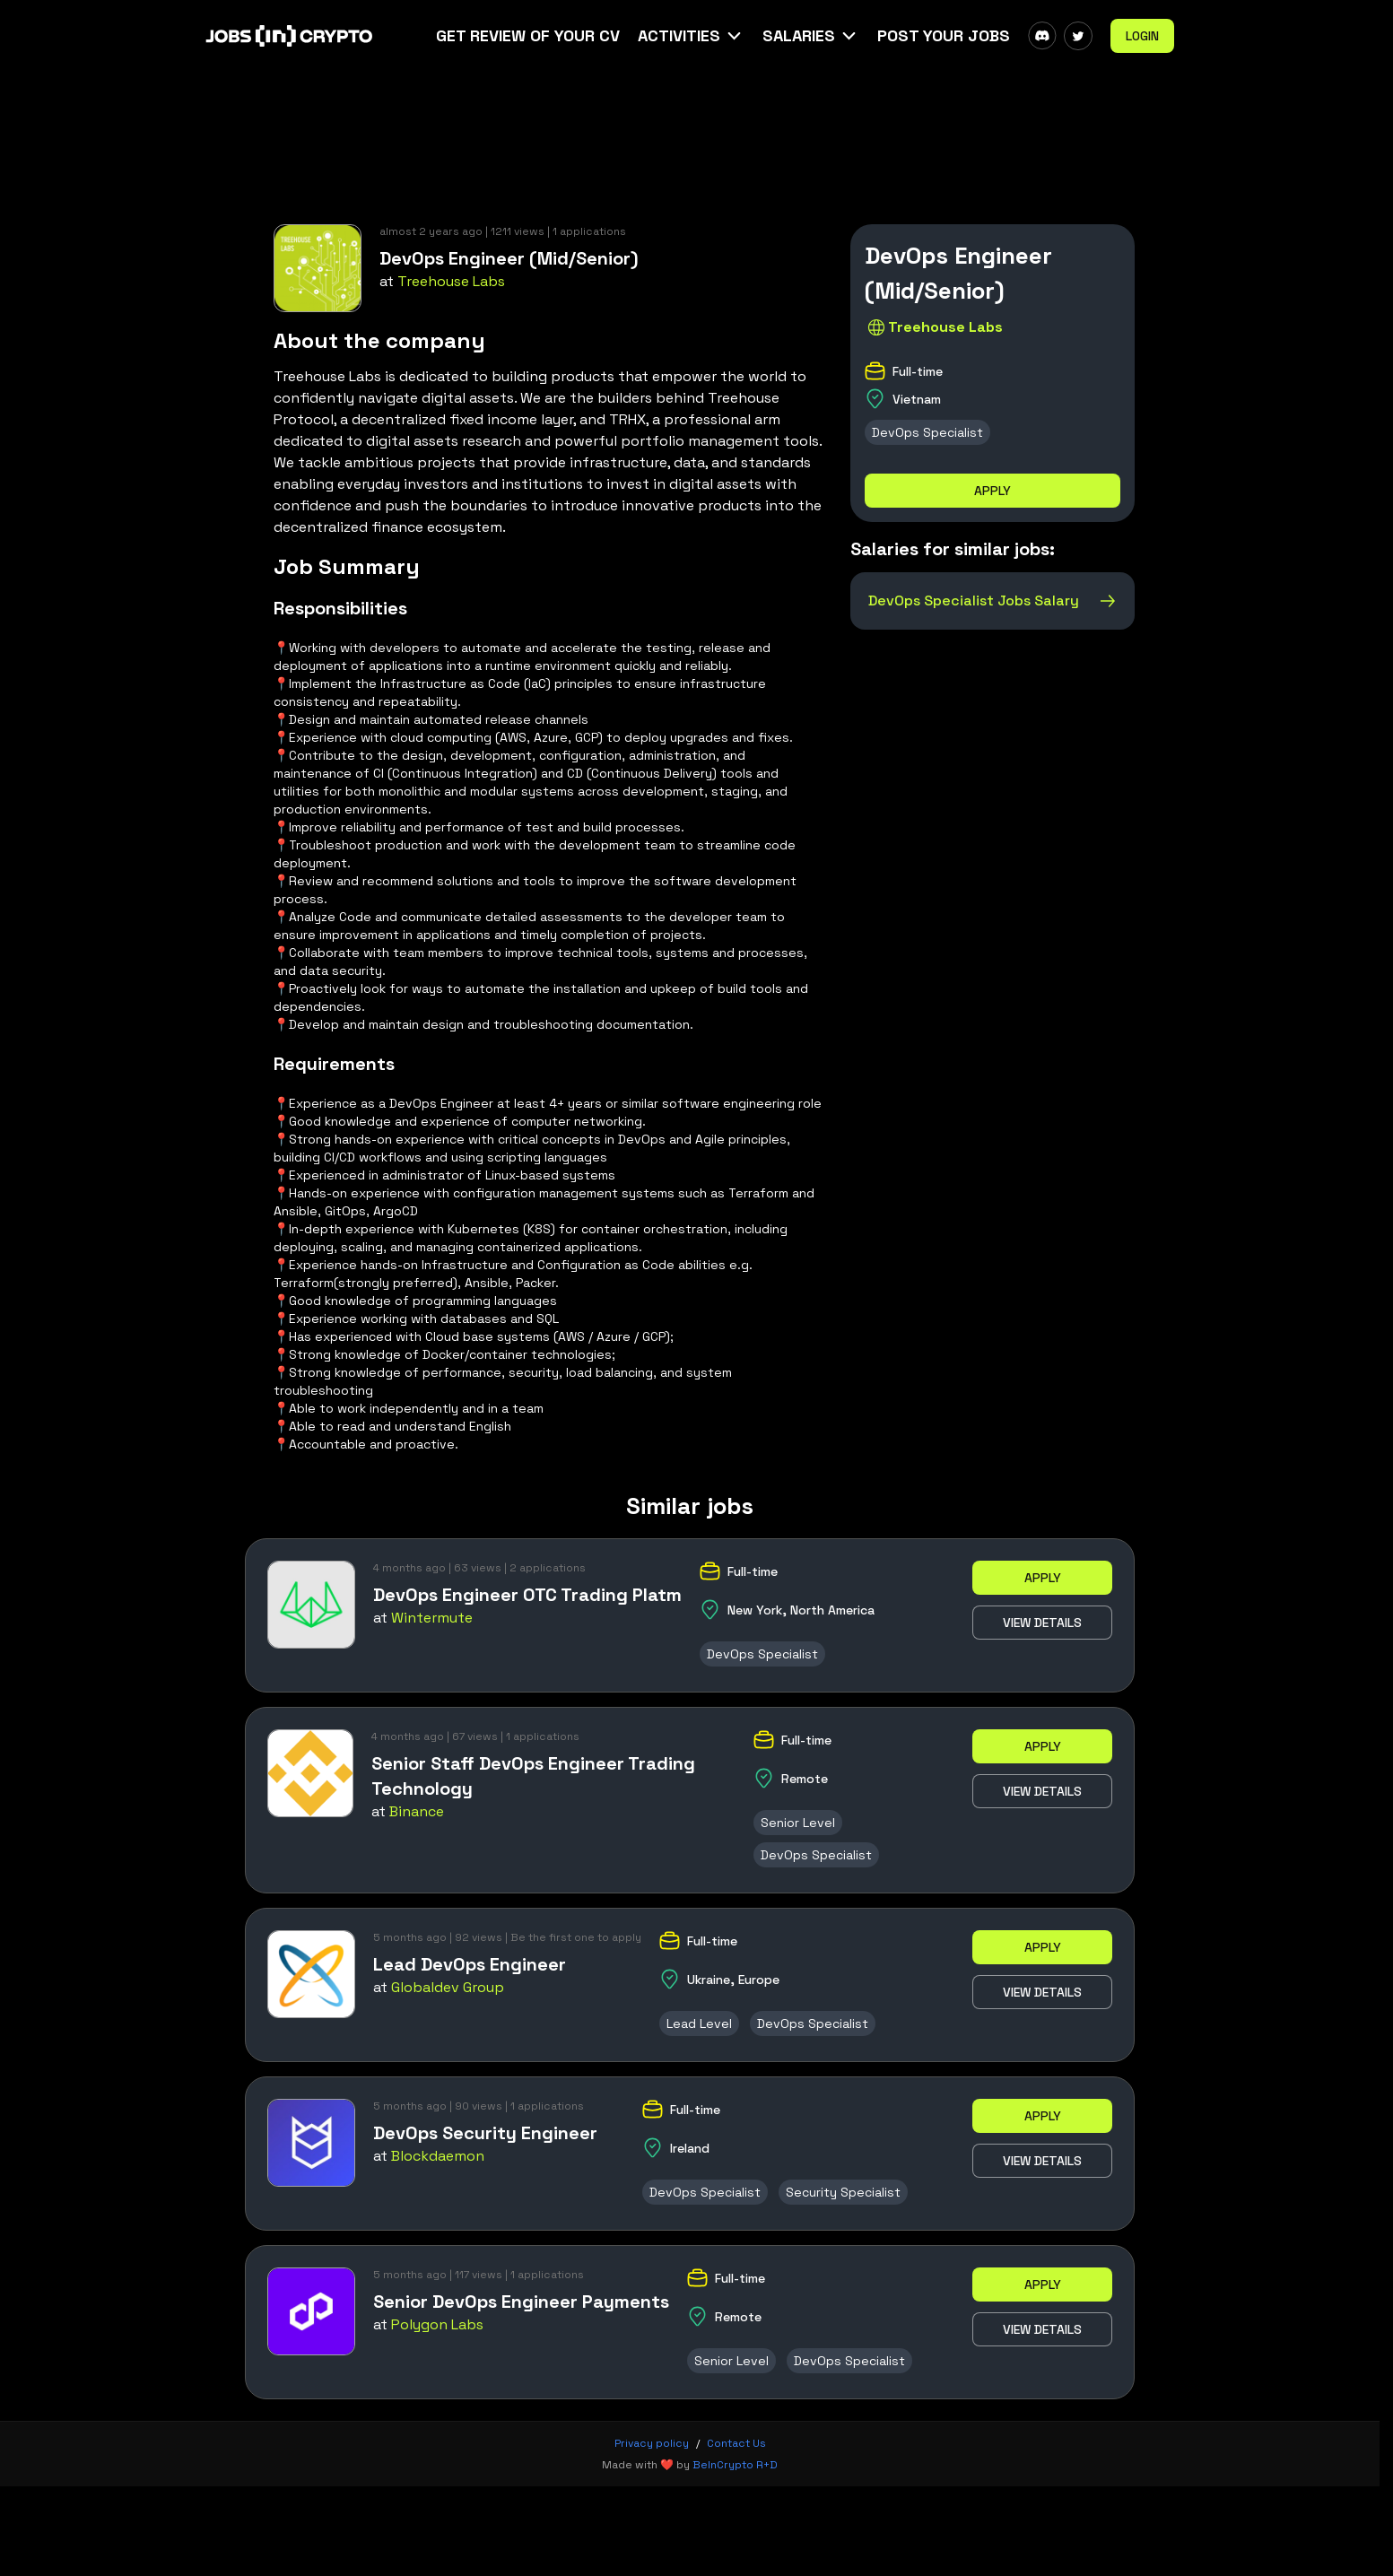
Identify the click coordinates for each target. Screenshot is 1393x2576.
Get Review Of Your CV (528, 35)
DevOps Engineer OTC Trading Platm (527, 1594)
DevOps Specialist (927, 432)
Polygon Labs (437, 2324)
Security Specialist (843, 2192)
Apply (992, 491)
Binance (416, 1811)
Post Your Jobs (943, 35)
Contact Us (736, 2443)
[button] (691, 35)
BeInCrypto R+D (735, 2465)
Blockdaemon (437, 2155)
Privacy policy (651, 2443)
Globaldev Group (447, 1987)
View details (1042, 1622)
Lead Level (699, 2023)
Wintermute (432, 1617)
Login (1142, 36)
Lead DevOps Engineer (469, 1964)
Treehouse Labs (451, 281)
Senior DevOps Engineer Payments (521, 2301)
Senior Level (798, 1823)
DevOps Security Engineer (485, 2133)
